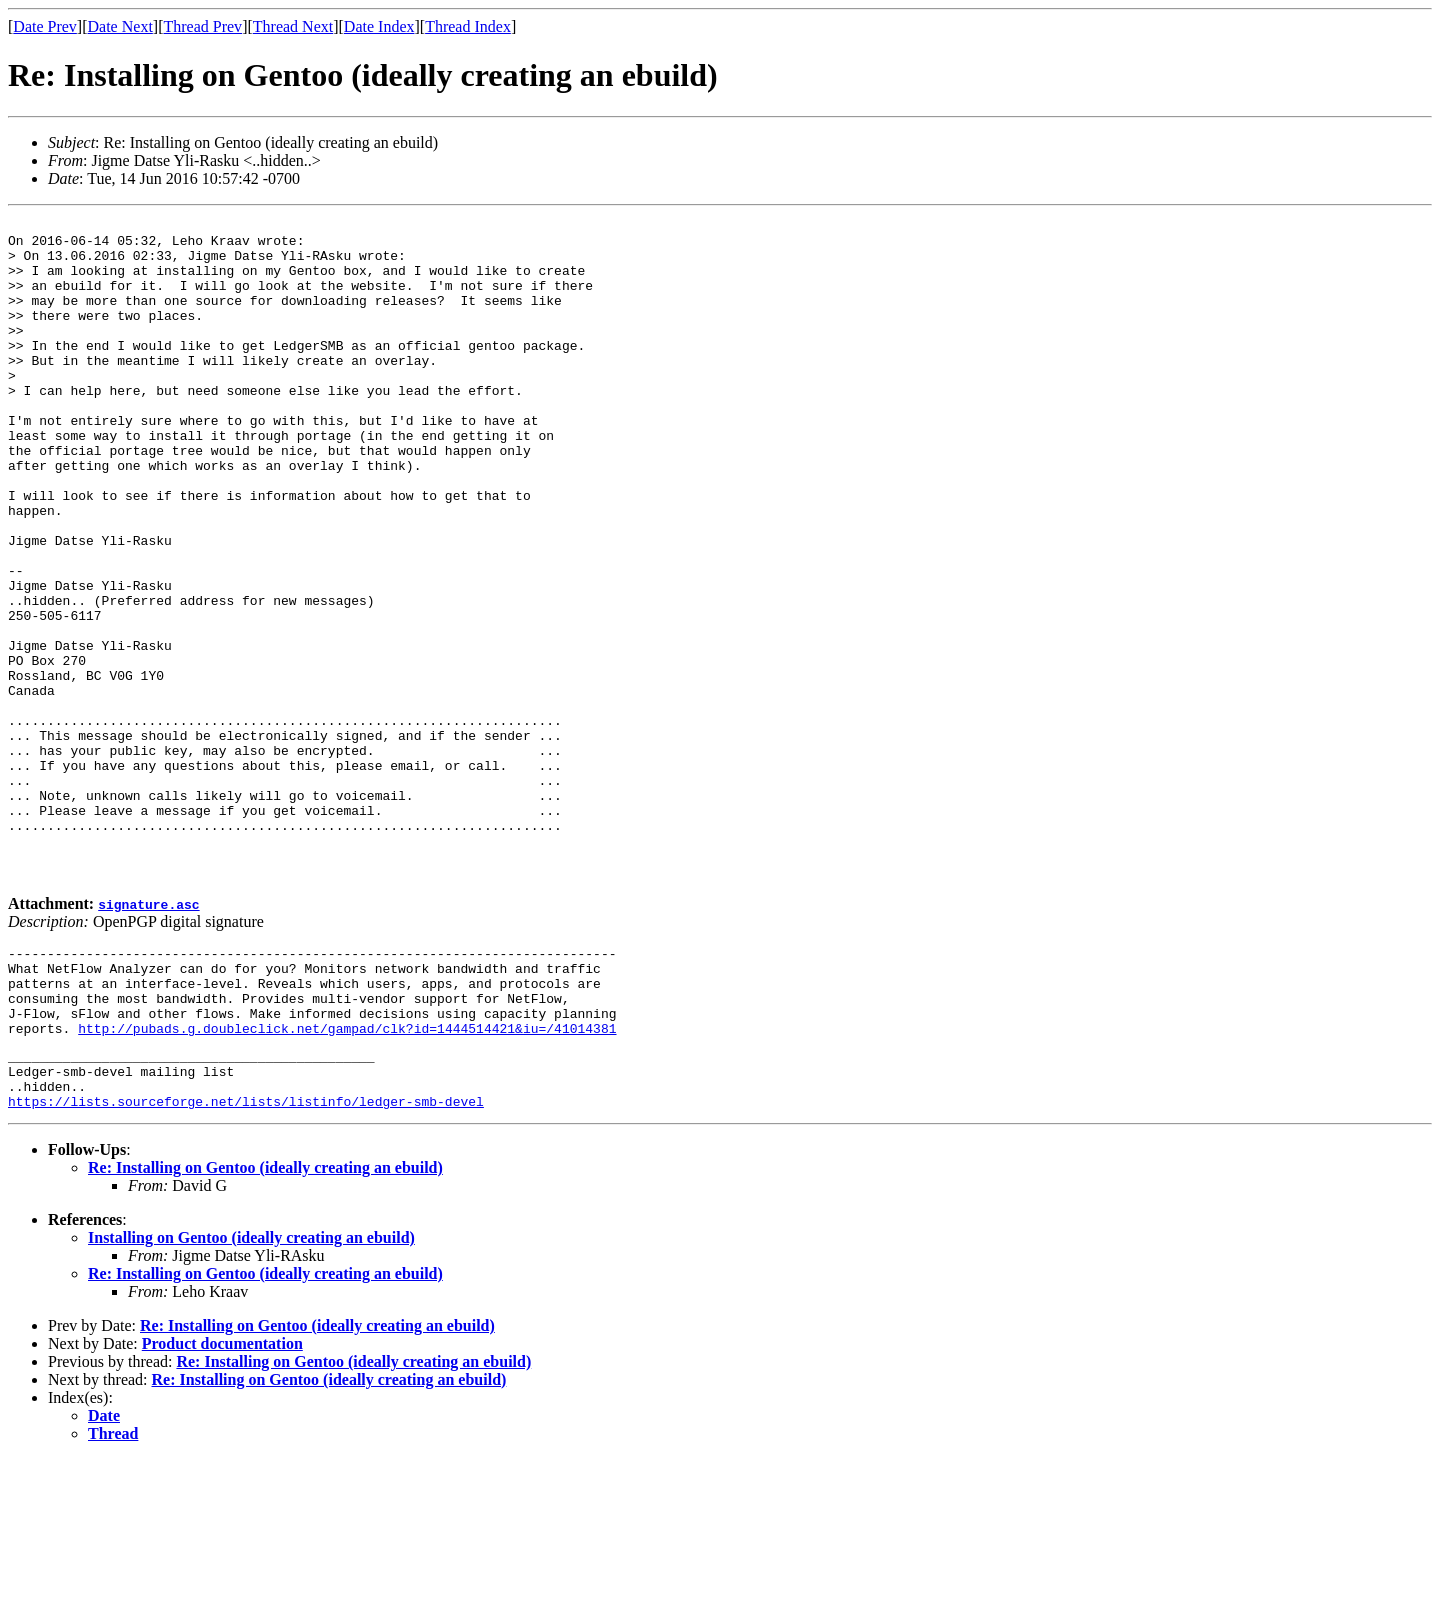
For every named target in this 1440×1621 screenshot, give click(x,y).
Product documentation (222, 1505)
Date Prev (45, 26)
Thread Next (293, 26)
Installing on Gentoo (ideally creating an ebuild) (251, 1399)
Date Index (379, 26)
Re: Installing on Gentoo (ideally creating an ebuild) (265, 1329)
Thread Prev (202, 26)
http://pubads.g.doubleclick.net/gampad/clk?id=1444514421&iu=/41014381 (347, 1178)
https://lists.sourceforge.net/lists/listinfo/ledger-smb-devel (246, 1263)
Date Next (120, 26)
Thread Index (468, 26)
